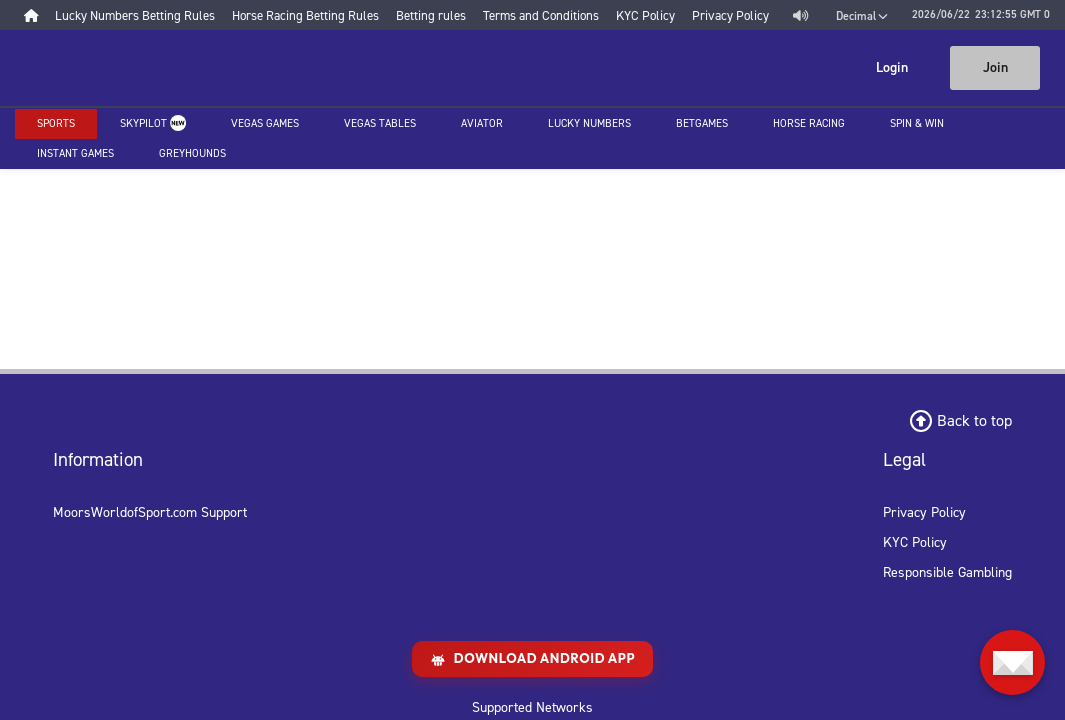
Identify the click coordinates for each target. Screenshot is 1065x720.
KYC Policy (915, 541)
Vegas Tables (380, 123)
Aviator (482, 123)
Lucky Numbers (589, 123)
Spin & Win (917, 123)
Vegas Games (265, 123)
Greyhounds (192, 153)
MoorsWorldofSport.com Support (150, 511)
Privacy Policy (924, 511)
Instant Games (75, 153)
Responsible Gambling (947, 571)
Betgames (702, 123)
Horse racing (809, 123)
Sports (56, 123)
